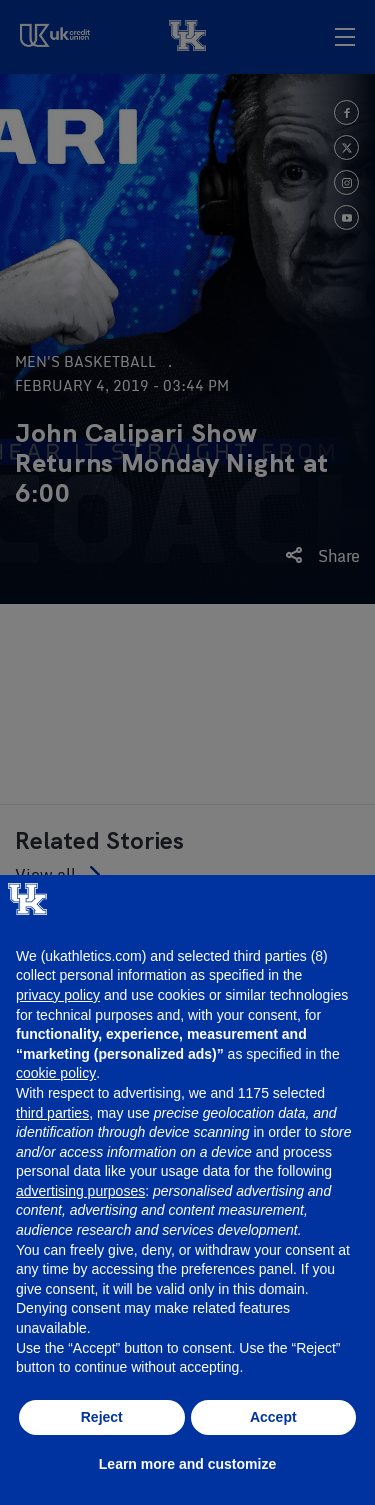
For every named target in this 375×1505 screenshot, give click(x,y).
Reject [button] (102, 1417)
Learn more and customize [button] (187, 1464)
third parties (52, 1113)
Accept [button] (273, 1417)
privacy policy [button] (58, 995)
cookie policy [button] (56, 1073)
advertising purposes (80, 1191)
